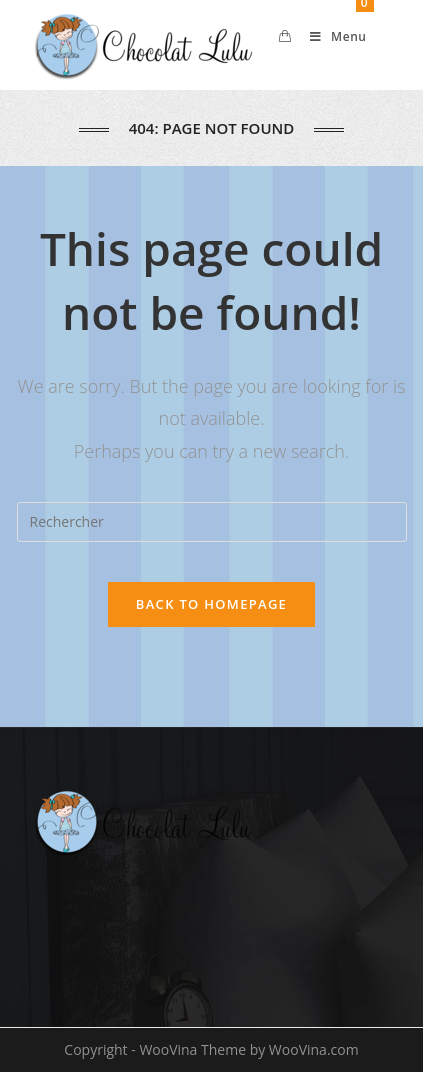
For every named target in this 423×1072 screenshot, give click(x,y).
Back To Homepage (211, 604)
